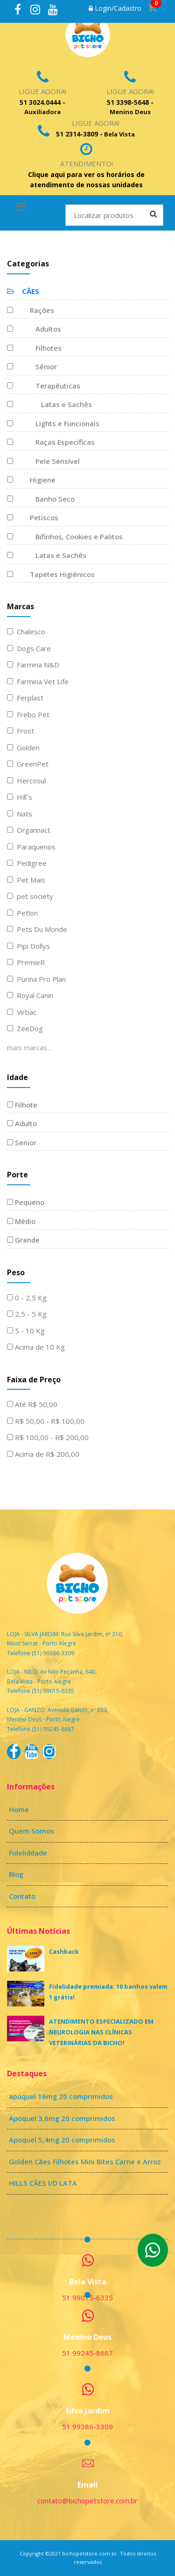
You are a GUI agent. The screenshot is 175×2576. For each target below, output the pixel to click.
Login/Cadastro (115, 8)
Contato (22, 1896)
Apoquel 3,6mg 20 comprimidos (62, 2118)
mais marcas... (29, 1047)
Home (19, 1809)
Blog (16, 1874)
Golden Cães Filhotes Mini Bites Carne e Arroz (85, 2161)
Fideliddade (28, 1852)
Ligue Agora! (42, 91)
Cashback (64, 1951)
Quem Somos (31, 1830)
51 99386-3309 (87, 2426)
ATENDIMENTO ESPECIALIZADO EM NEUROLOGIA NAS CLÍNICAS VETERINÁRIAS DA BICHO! (101, 2032)
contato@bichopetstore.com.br (87, 2500)
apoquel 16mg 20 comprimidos (61, 2096)
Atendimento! (86, 163)
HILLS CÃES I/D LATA (43, 2183)
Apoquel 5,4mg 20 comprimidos (62, 2139)
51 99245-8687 (87, 2353)
